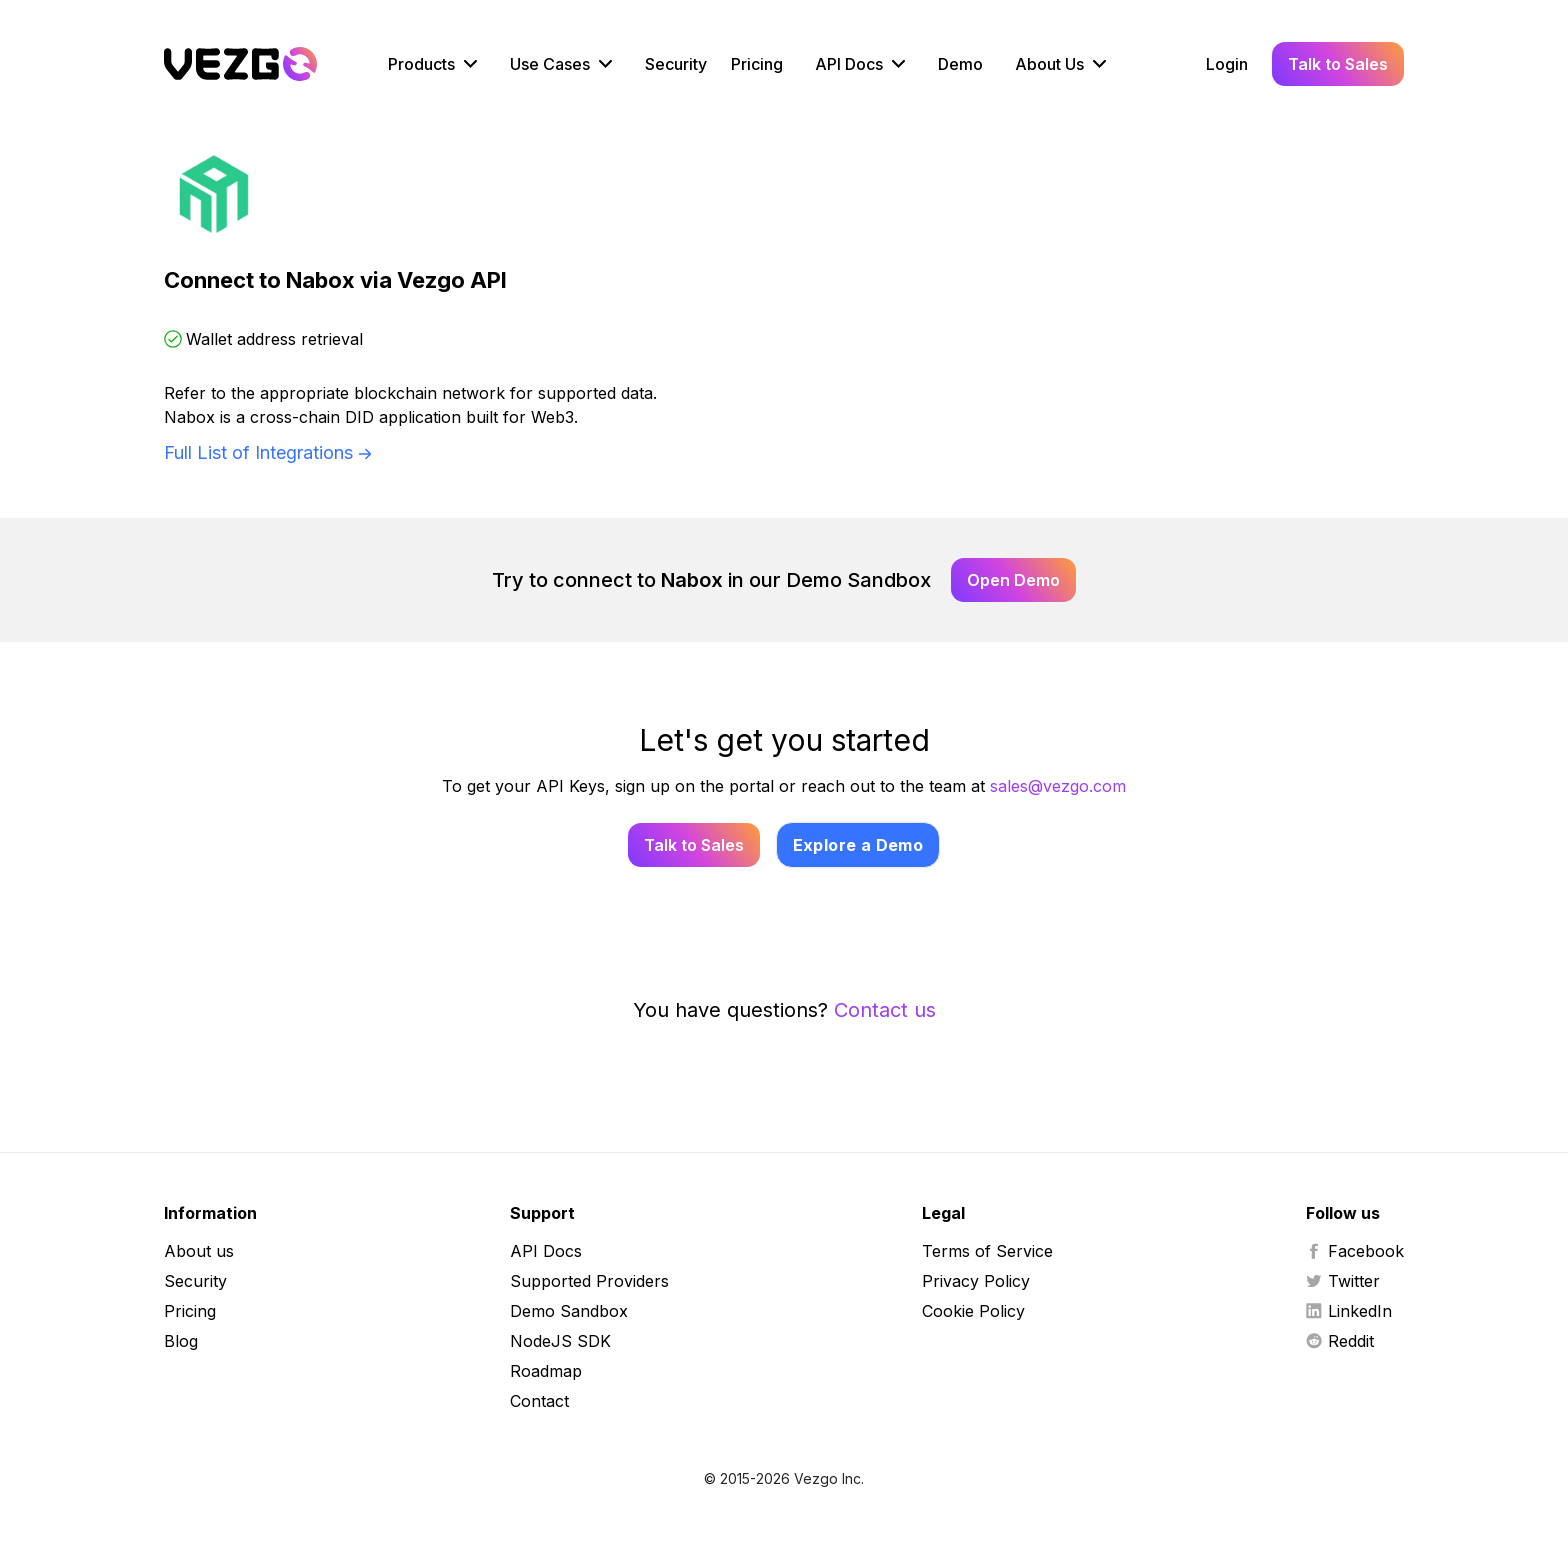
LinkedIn (1349, 1311)
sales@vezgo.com (1058, 786)
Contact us (885, 1010)
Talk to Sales (1338, 64)
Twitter (1343, 1281)
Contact (539, 1401)
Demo (960, 64)
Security (676, 64)
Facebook (1355, 1251)
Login (1227, 64)
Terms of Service (987, 1251)
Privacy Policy (976, 1281)
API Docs (546, 1251)
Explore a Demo (858, 845)
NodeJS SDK (560, 1341)
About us (199, 1251)
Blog (181, 1341)
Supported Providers (589, 1281)
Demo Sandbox (569, 1311)
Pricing (757, 64)
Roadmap (546, 1371)
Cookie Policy (973, 1311)
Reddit (1340, 1341)
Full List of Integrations (258, 452)
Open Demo (1013, 580)
